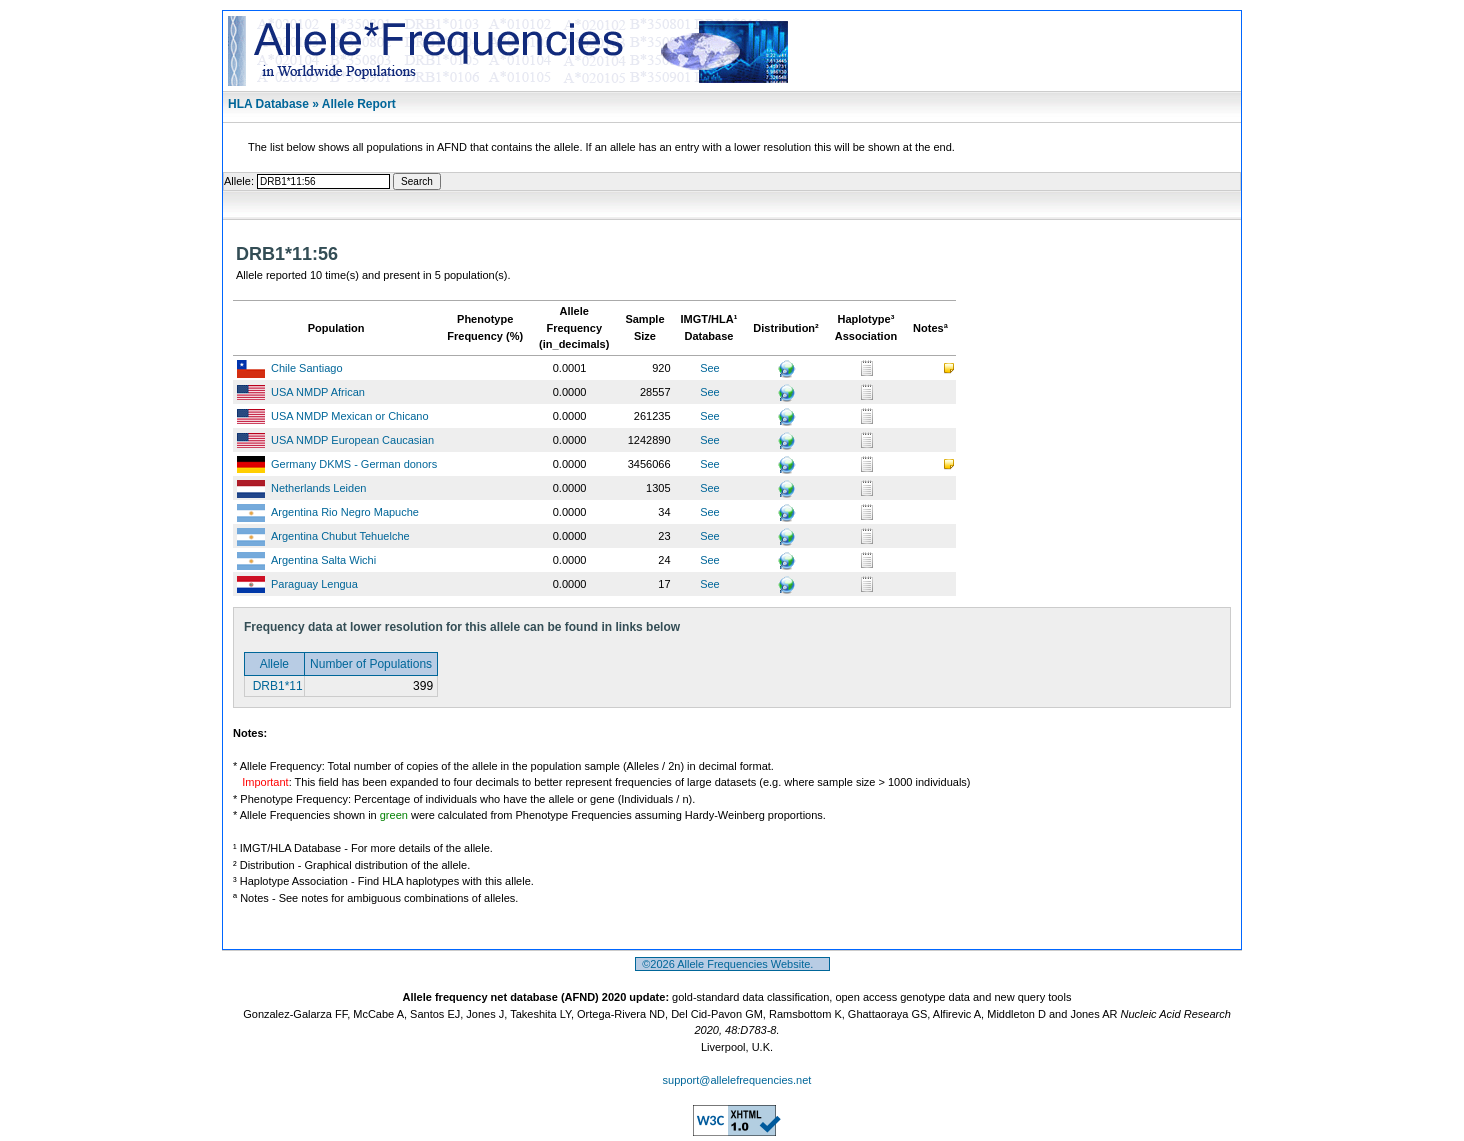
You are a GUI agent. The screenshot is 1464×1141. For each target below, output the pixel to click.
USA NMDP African (318, 392)
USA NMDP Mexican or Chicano (350, 416)
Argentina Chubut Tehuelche (340, 536)
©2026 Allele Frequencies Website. (732, 964)
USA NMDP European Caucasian (352, 440)
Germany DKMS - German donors (354, 464)
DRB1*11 (275, 686)
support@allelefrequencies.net (737, 1080)
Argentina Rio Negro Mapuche (345, 512)
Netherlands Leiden (318, 488)
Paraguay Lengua (314, 584)
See (710, 368)
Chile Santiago (307, 368)
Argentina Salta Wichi (323, 560)
